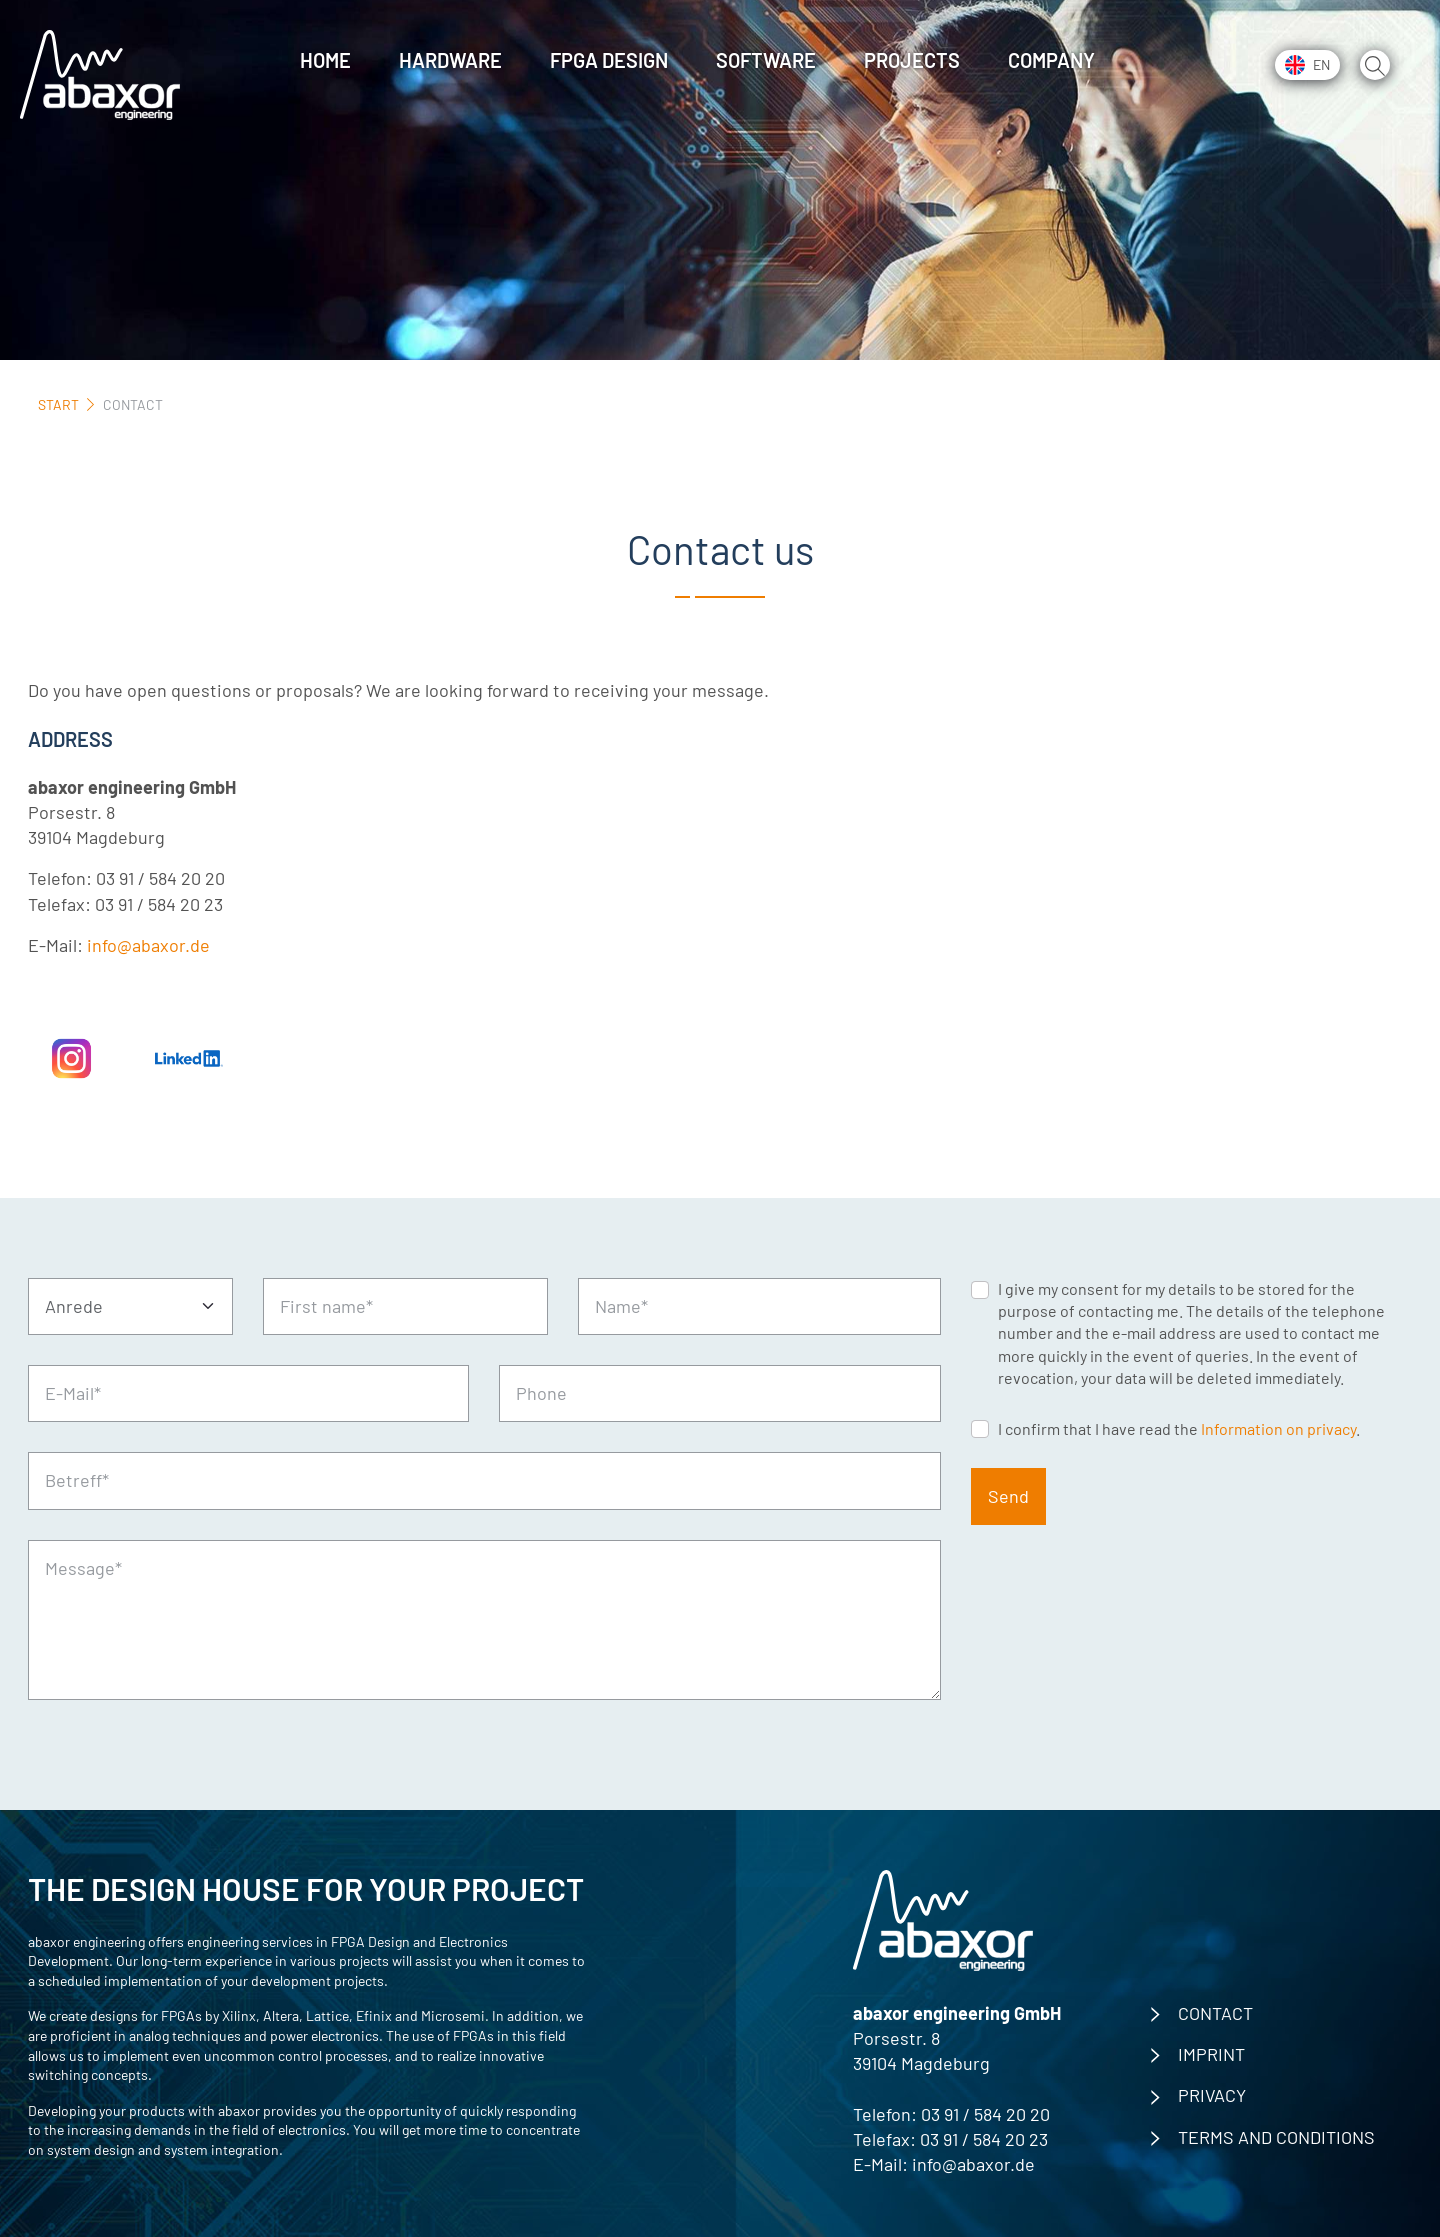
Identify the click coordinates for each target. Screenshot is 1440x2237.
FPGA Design (609, 60)
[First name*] (405, 1306)
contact (1215, 2013)
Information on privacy (1278, 1428)
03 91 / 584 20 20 (985, 2114)
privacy (1212, 2095)
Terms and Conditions (1276, 2137)
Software (766, 60)
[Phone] (720, 1393)
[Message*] (484, 1620)
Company (1051, 60)
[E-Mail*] (249, 1393)
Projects (912, 60)
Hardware (450, 60)
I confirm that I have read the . (1179, 1428)
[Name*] (759, 1306)
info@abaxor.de (148, 945)
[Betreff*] (484, 1480)
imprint (1211, 2054)
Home (325, 60)
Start (58, 404)
